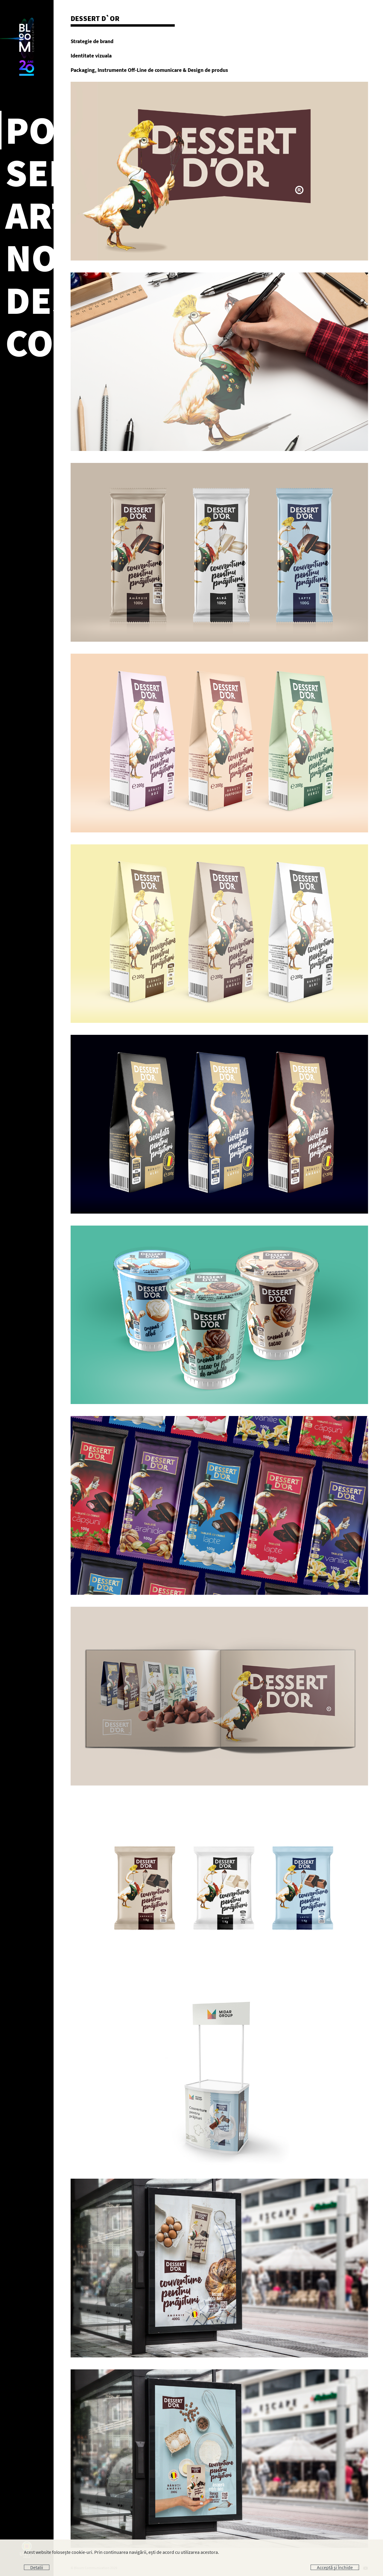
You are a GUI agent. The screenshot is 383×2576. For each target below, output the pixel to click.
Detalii (36, 2567)
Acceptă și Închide (335, 2567)
